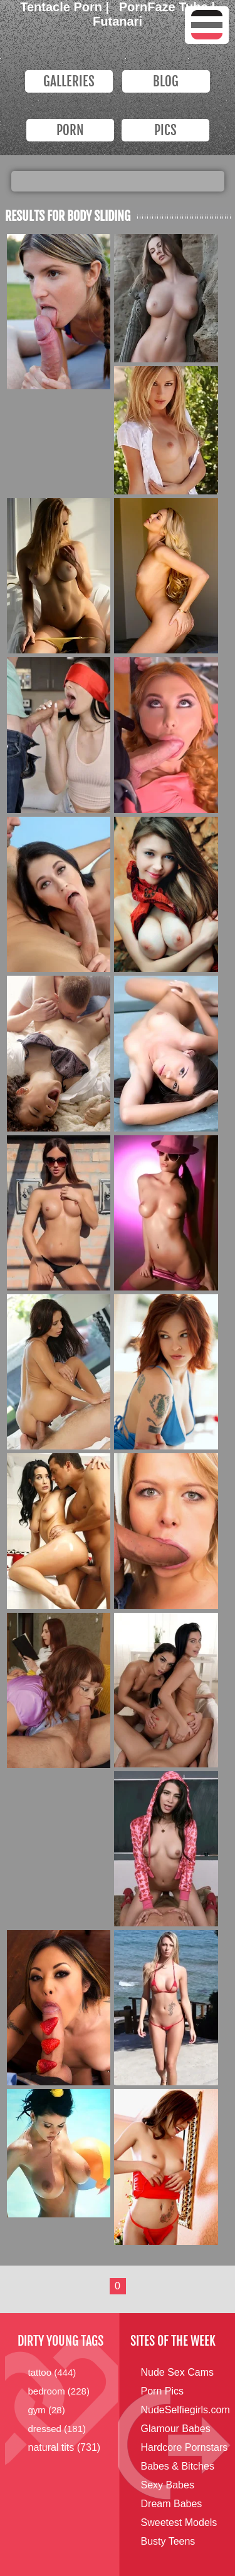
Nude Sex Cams (177, 2372)
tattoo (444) (52, 2372)
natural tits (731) (64, 2447)
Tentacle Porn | (66, 7)
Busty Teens (168, 2541)
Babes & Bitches (177, 2466)
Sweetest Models (179, 2522)
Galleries (69, 81)
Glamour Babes (176, 2428)
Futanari (117, 21)
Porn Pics (162, 2391)
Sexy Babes (167, 2485)
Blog (166, 81)
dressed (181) (57, 2428)
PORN (70, 130)
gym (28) (46, 2410)
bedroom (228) (59, 2391)
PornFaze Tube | (167, 7)
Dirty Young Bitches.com (99, 48)
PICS (165, 130)
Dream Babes (171, 2503)
